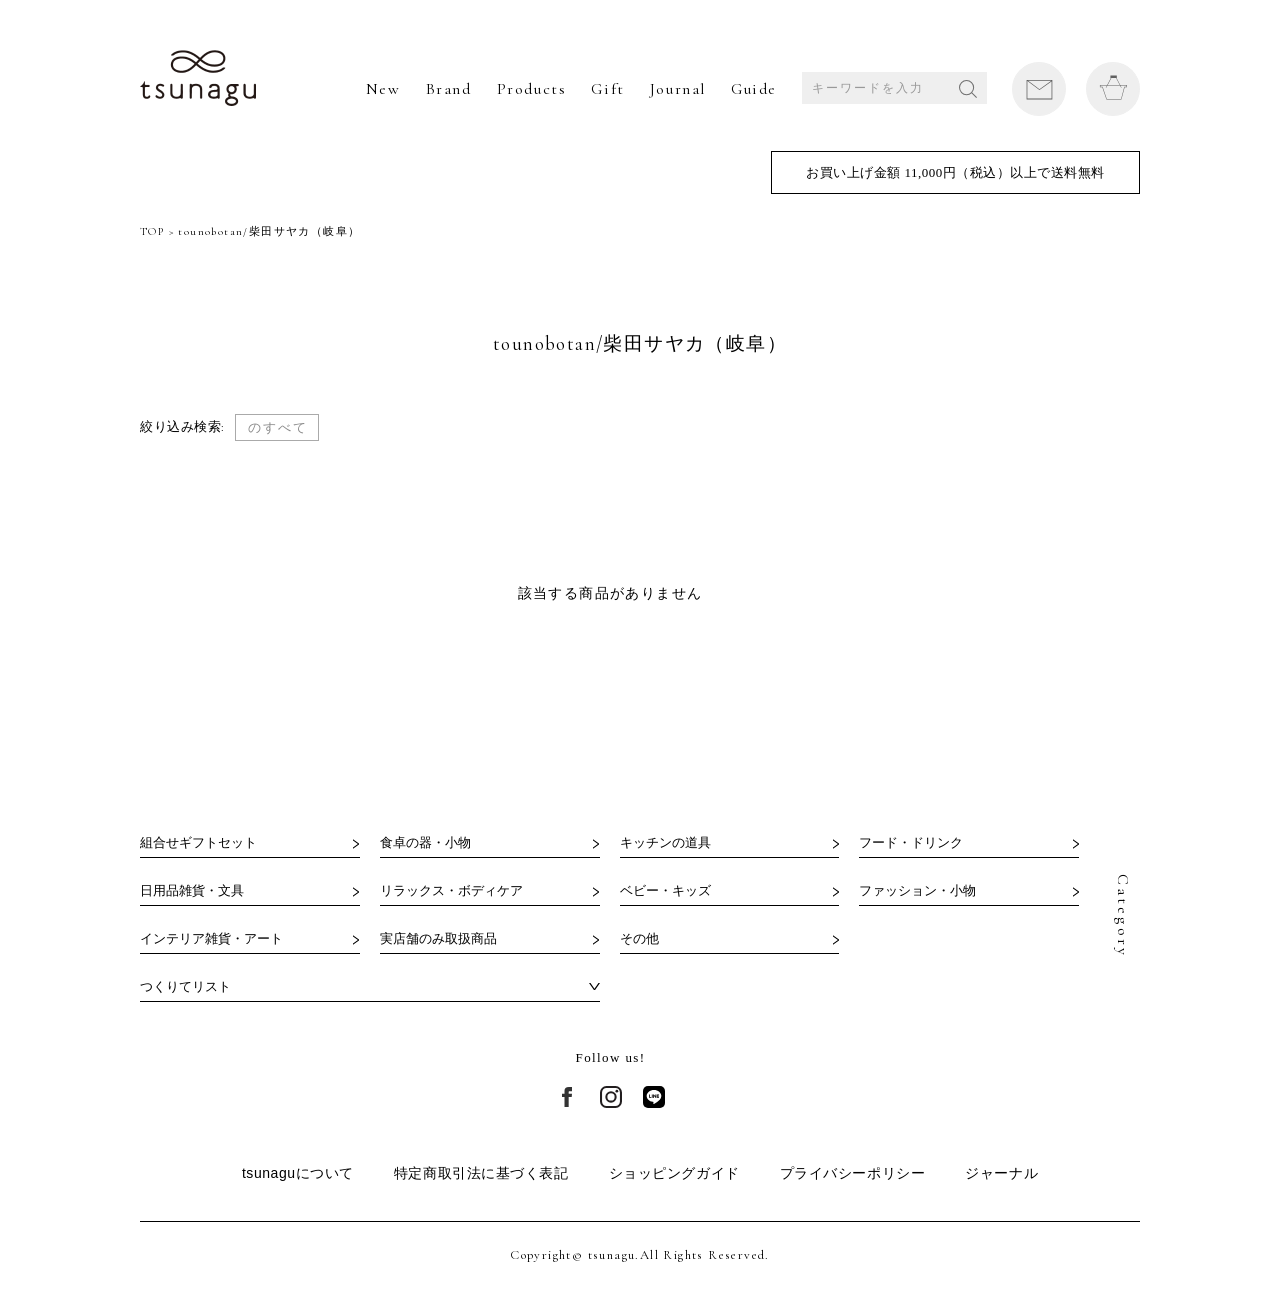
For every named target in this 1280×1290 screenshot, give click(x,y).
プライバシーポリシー (853, 1173)
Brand (449, 89)
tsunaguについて (298, 1173)
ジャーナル (1001, 1173)
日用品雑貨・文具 (192, 890)
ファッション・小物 (917, 890)
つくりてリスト (185, 986)
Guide (754, 89)
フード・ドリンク (911, 842)
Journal (678, 89)
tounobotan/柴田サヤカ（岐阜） (269, 231)
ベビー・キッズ (665, 890)
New (383, 89)
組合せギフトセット (198, 842)
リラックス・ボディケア (451, 890)
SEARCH (968, 89)
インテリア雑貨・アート (211, 938)
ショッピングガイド (674, 1173)
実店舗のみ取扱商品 (438, 938)
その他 (639, 938)
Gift (607, 89)
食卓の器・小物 (425, 842)
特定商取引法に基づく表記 (481, 1173)
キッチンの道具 (665, 842)
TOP (152, 231)
